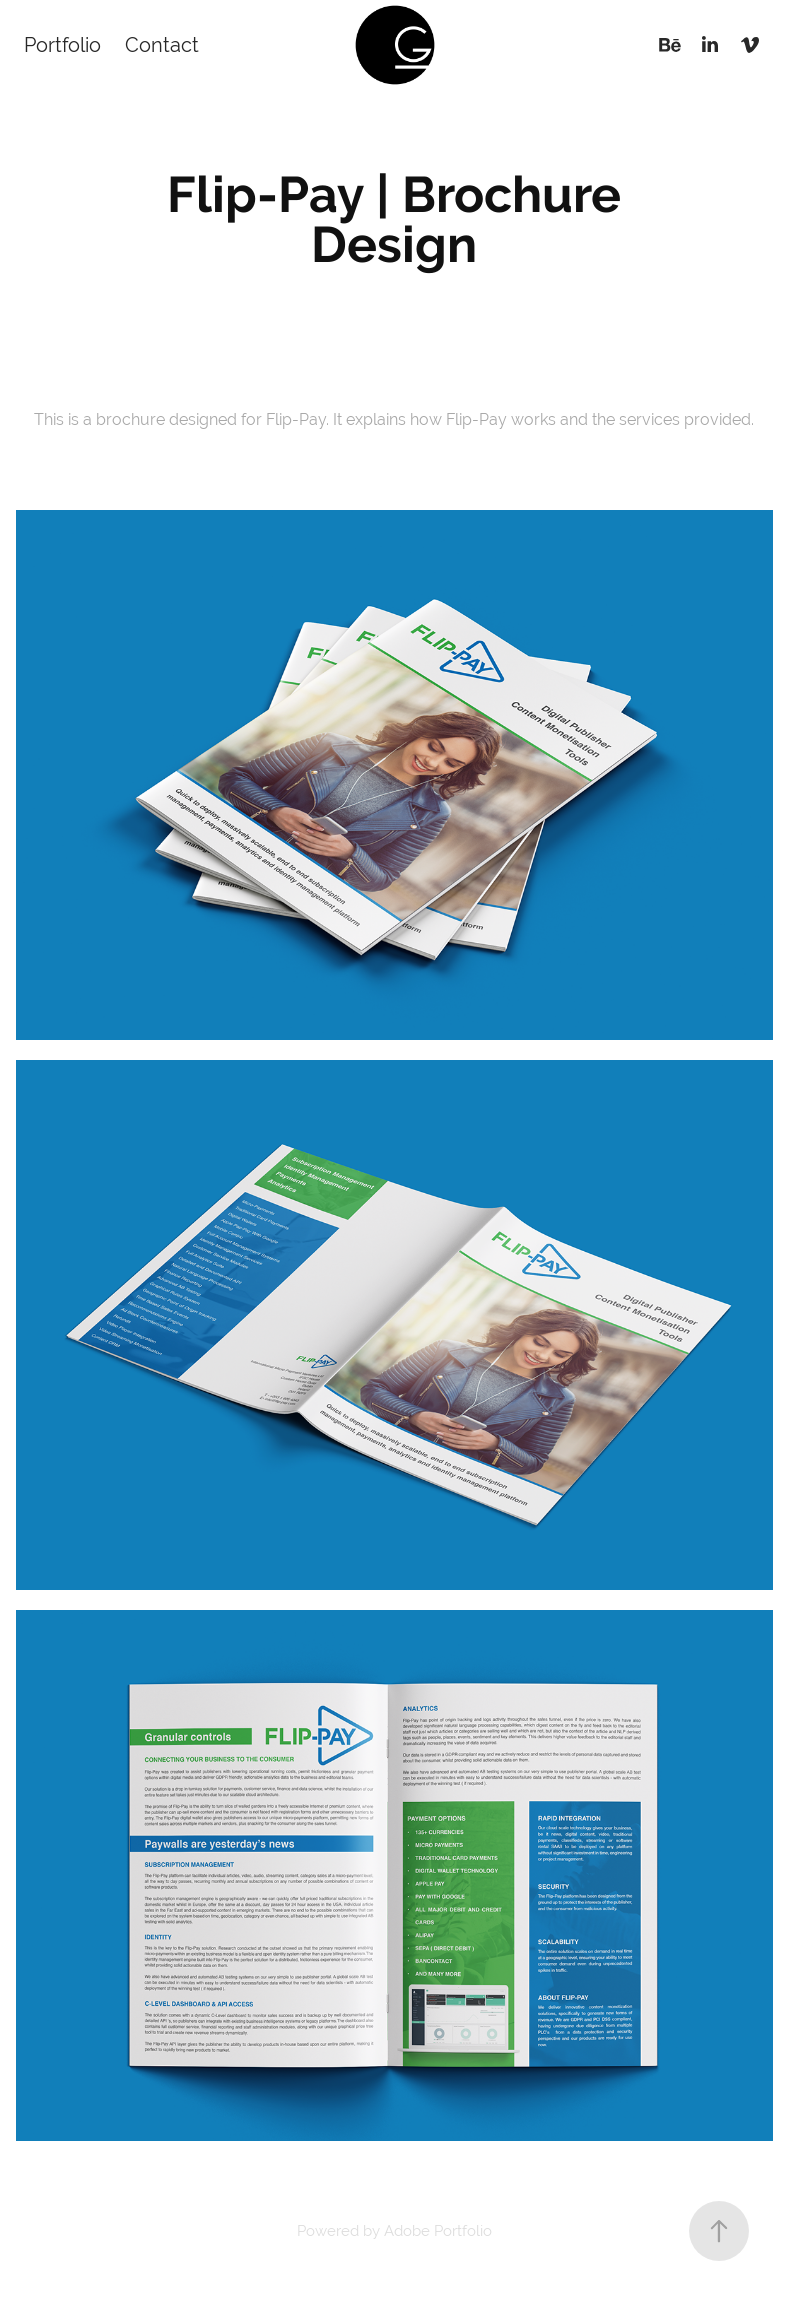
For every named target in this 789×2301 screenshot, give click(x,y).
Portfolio (62, 44)
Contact (162, 44)
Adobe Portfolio (438, 2230)
